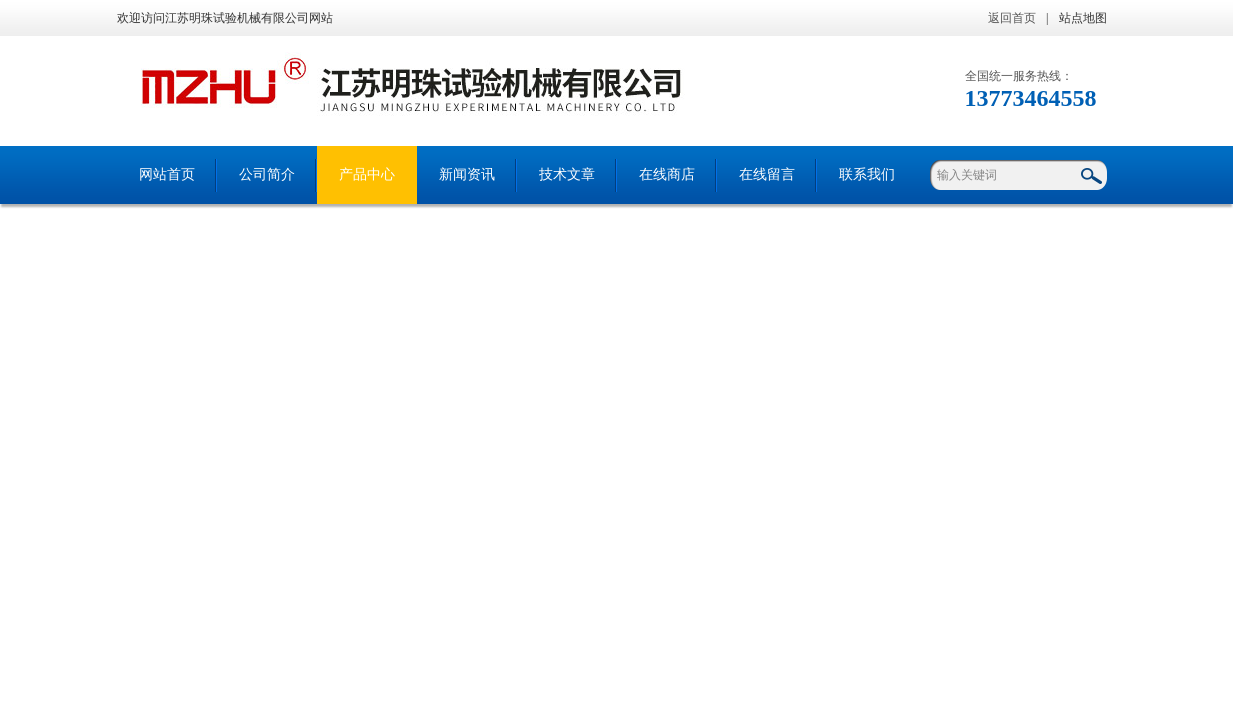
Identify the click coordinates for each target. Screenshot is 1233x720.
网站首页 (167, 174)
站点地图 (1083, 18)
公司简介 (267, 174)
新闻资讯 (467, 174)
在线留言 (767, 174)
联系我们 (867, 174)
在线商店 (667, 174)
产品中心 (367, 174)
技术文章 (567, 174)
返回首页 (1012, 18)
